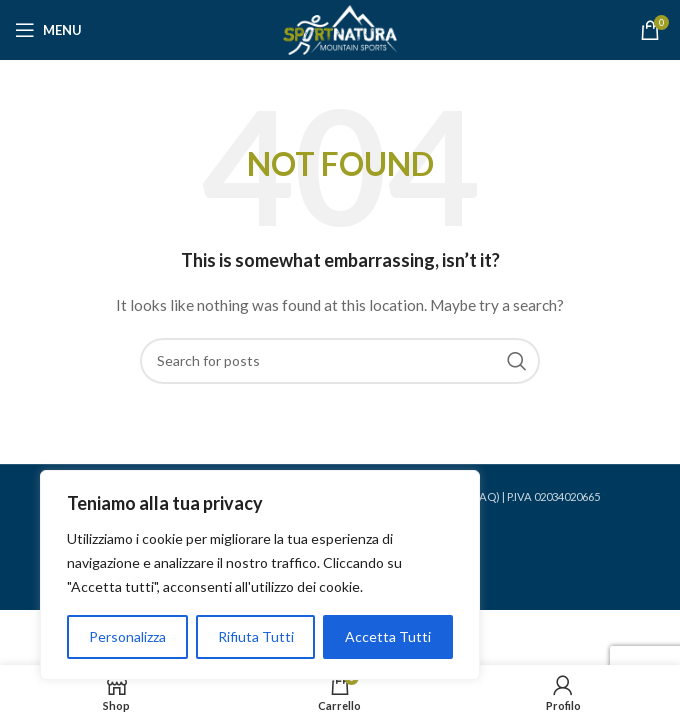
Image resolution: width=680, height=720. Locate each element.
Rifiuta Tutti (256, 636)
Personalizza (127, 636)
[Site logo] (340, 28)
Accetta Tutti (388, 636)
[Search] (340, 361)
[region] (260, 575)
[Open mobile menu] (48, 30)
